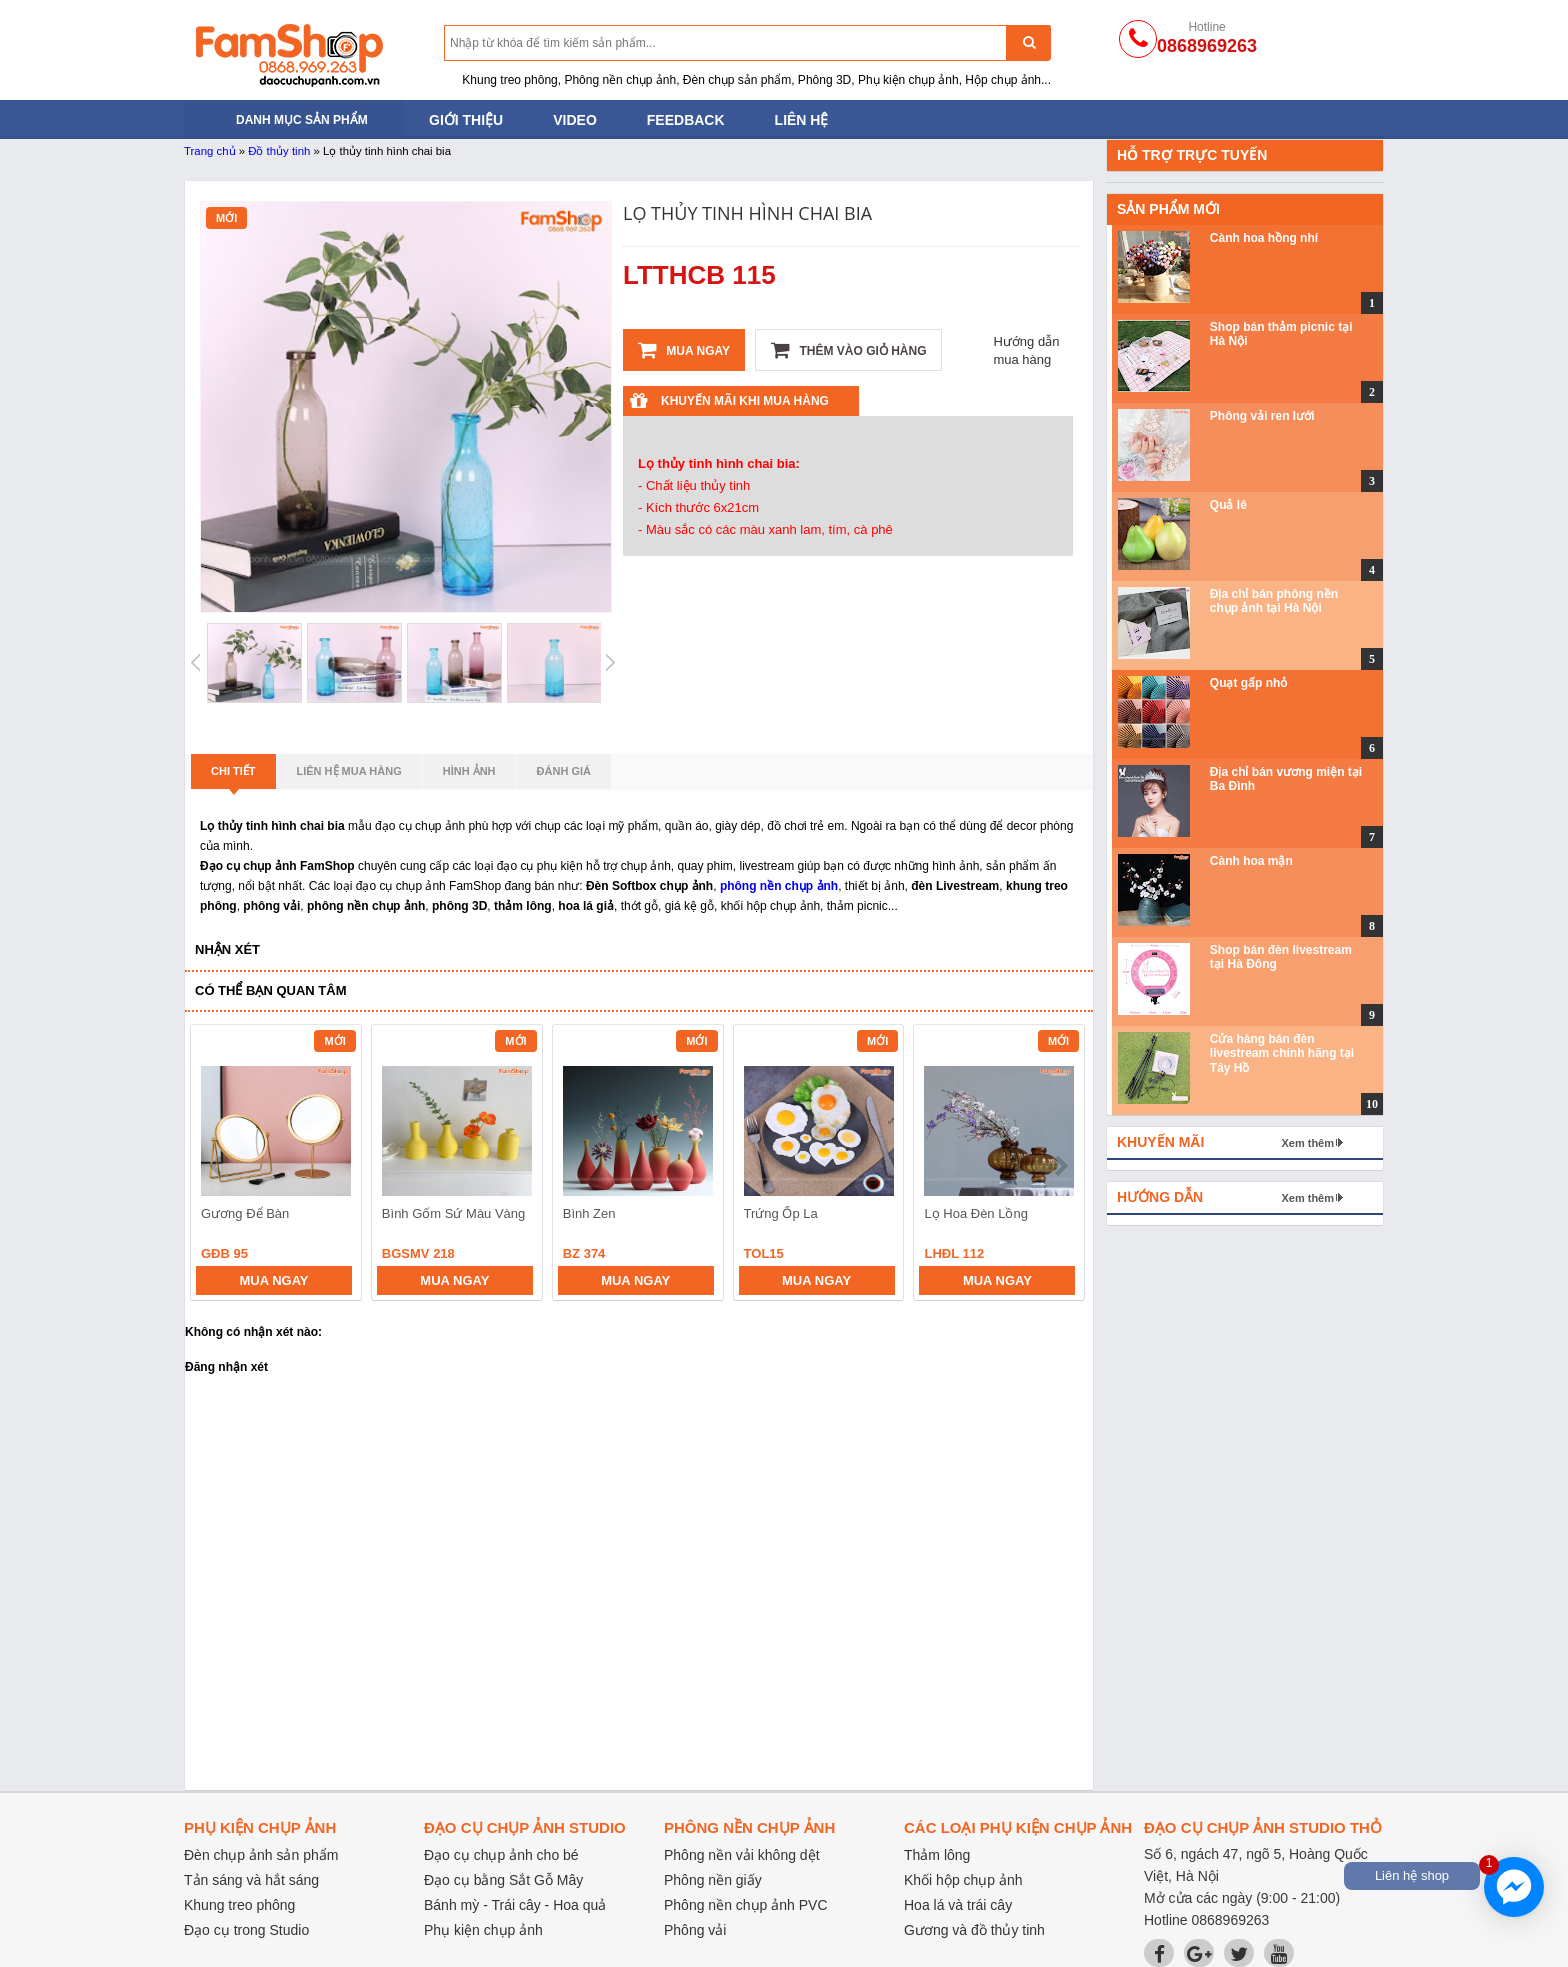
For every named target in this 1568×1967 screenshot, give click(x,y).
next (1060, 1166)
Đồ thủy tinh (279, 151)
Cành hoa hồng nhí (1264, 238)
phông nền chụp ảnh (779, 886)
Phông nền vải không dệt (742, 1855)
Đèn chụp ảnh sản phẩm (261, 1855)
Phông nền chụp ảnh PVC (746, 1905)
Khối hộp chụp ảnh (963, 1880)
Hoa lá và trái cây (958, 1905)
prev (217, 1166)
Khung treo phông (239, 1905)
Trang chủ (210, 151)
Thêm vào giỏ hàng (848, 350)
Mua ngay (684, 350)
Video (575, 120)
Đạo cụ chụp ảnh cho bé (501, 1855)
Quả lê (1228, 505)
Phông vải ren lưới (1262, 416)
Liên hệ (802, 120)
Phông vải (695, 1930)
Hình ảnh (469, 771)
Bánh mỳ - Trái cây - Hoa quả (515, 1905)
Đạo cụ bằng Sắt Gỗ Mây (503, 1880)
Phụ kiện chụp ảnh (483, 1930)
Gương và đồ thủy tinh (974, 1930)
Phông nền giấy (713, 1880)
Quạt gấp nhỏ (1249, 683)
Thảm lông (937, 1855)
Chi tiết (233, 777)
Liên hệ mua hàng (349, 771)
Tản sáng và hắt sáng (251, 1880)
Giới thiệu (466, 120)
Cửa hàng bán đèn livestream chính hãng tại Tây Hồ (1282, 1053)
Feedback (686, 120)
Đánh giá (564, 771)
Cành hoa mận (1251, 861)
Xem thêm (1307, 1143)
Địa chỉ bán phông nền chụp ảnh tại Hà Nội (1274, 601)
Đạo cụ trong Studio (246, 1930)
